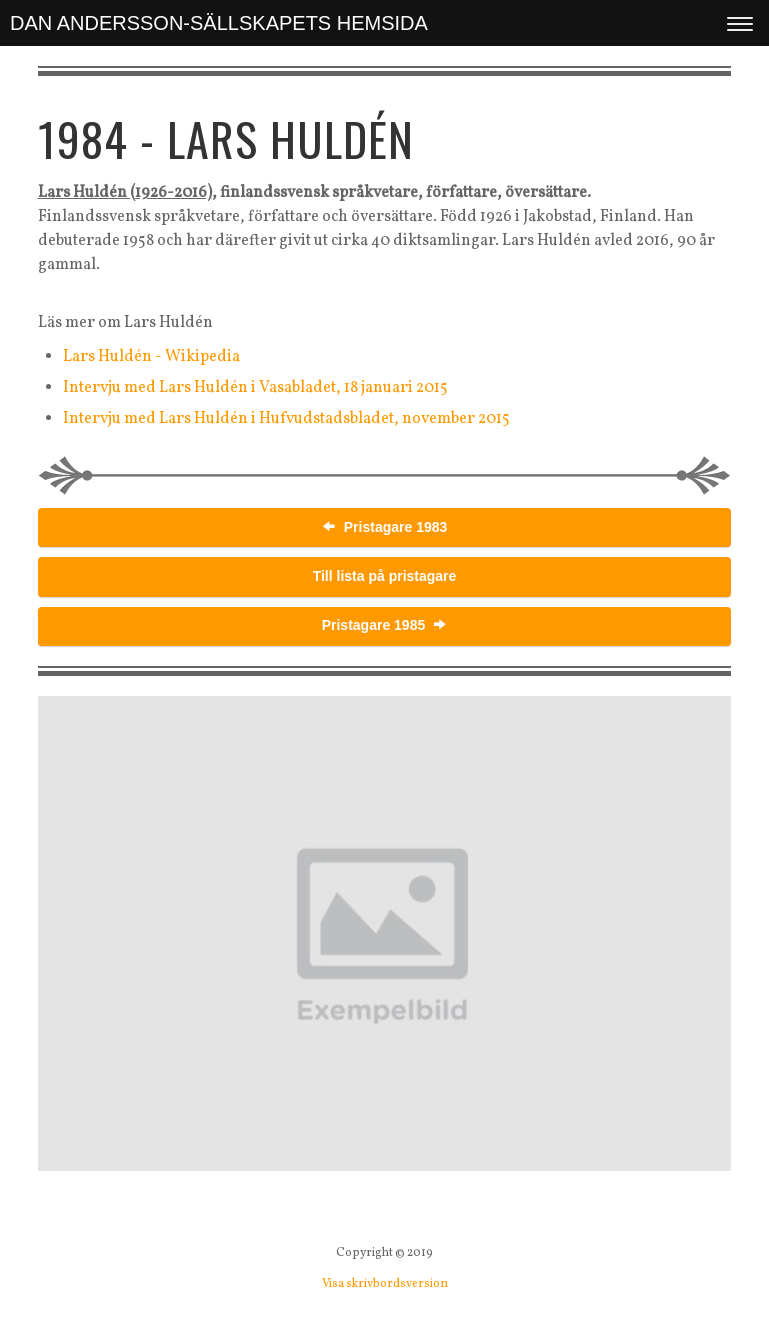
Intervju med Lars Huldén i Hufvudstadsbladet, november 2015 (286, 419)
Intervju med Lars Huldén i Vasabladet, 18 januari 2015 (255, 388)
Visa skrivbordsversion (385, 1284)
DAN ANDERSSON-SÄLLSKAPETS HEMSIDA (219, 23)
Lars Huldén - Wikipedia (151, 357)
